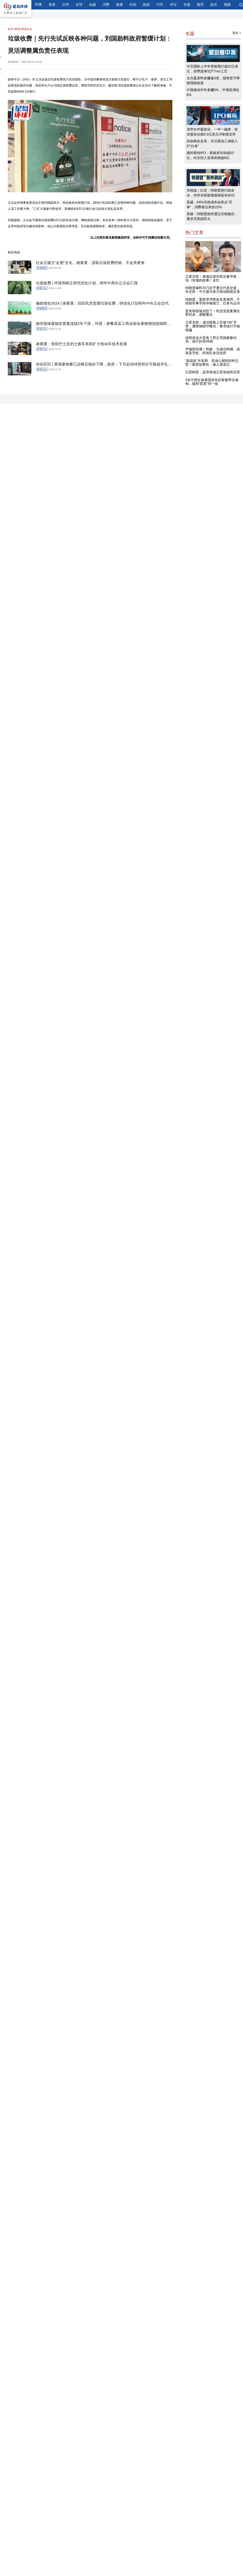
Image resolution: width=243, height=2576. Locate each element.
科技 (132, 4)
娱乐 (213, 4)
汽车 (159, 4)
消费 (106, 4)
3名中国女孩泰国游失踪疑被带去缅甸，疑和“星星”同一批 (211, 382)
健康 (119, 4)
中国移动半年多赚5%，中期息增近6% (213, 92)
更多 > (236, 33)
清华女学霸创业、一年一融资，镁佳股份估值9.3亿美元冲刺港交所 (212, 131)
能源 (146, 4)
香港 (52, 4)
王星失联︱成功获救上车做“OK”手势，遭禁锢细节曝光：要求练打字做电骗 (212, 326)
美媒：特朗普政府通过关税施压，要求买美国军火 (212, 216)
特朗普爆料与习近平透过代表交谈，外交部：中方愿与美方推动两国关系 (212, 290)
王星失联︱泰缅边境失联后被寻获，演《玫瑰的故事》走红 (212, 278)
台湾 (65, 4)
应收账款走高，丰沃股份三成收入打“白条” (212, 143)
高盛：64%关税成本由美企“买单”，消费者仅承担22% (209, 204)
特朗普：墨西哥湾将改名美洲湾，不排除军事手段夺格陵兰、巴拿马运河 (212, 301)
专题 (186, 4)
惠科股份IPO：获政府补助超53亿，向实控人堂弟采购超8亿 (210, 155)
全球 (79, 4)
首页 (10, 29)
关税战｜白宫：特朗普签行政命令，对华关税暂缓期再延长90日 (211, 193)
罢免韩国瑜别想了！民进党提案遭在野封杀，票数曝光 (212, 313)
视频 (227, 4)
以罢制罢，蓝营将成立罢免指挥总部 (212, 372)
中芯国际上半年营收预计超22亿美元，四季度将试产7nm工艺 (212, 68)
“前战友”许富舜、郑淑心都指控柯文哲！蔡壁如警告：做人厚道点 (212, 362)
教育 (200, 4)
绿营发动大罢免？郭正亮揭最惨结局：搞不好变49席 (211, 339)
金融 (92, 4)
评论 (173, 4)
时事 (38, 4)
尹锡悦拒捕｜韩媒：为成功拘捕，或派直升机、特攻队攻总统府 (212, 351)
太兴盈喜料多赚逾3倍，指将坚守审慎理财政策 (213, 80)
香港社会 (26, 29)
